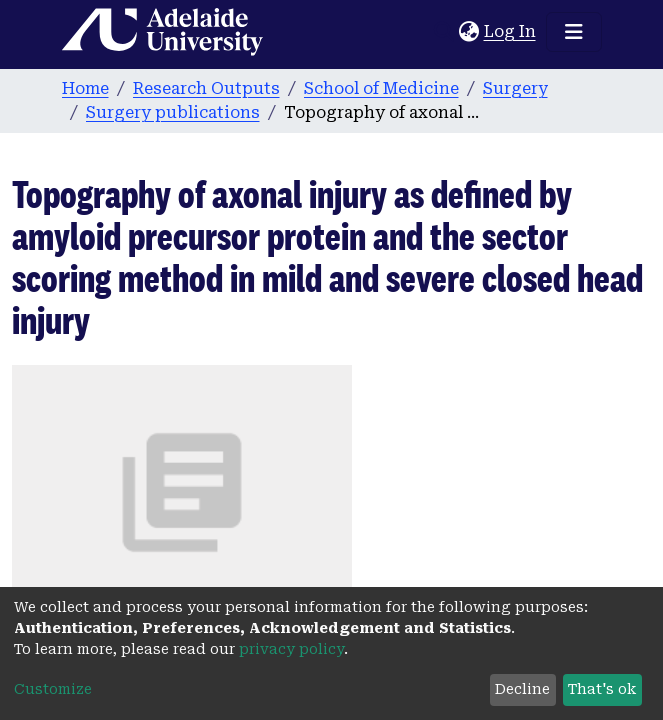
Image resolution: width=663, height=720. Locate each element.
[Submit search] (444, 32)
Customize (53, 689)
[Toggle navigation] (574, 32)
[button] (469, 32)
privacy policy (291, 649)
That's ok (602, 689)
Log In (511, 31)
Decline (522, 689)
